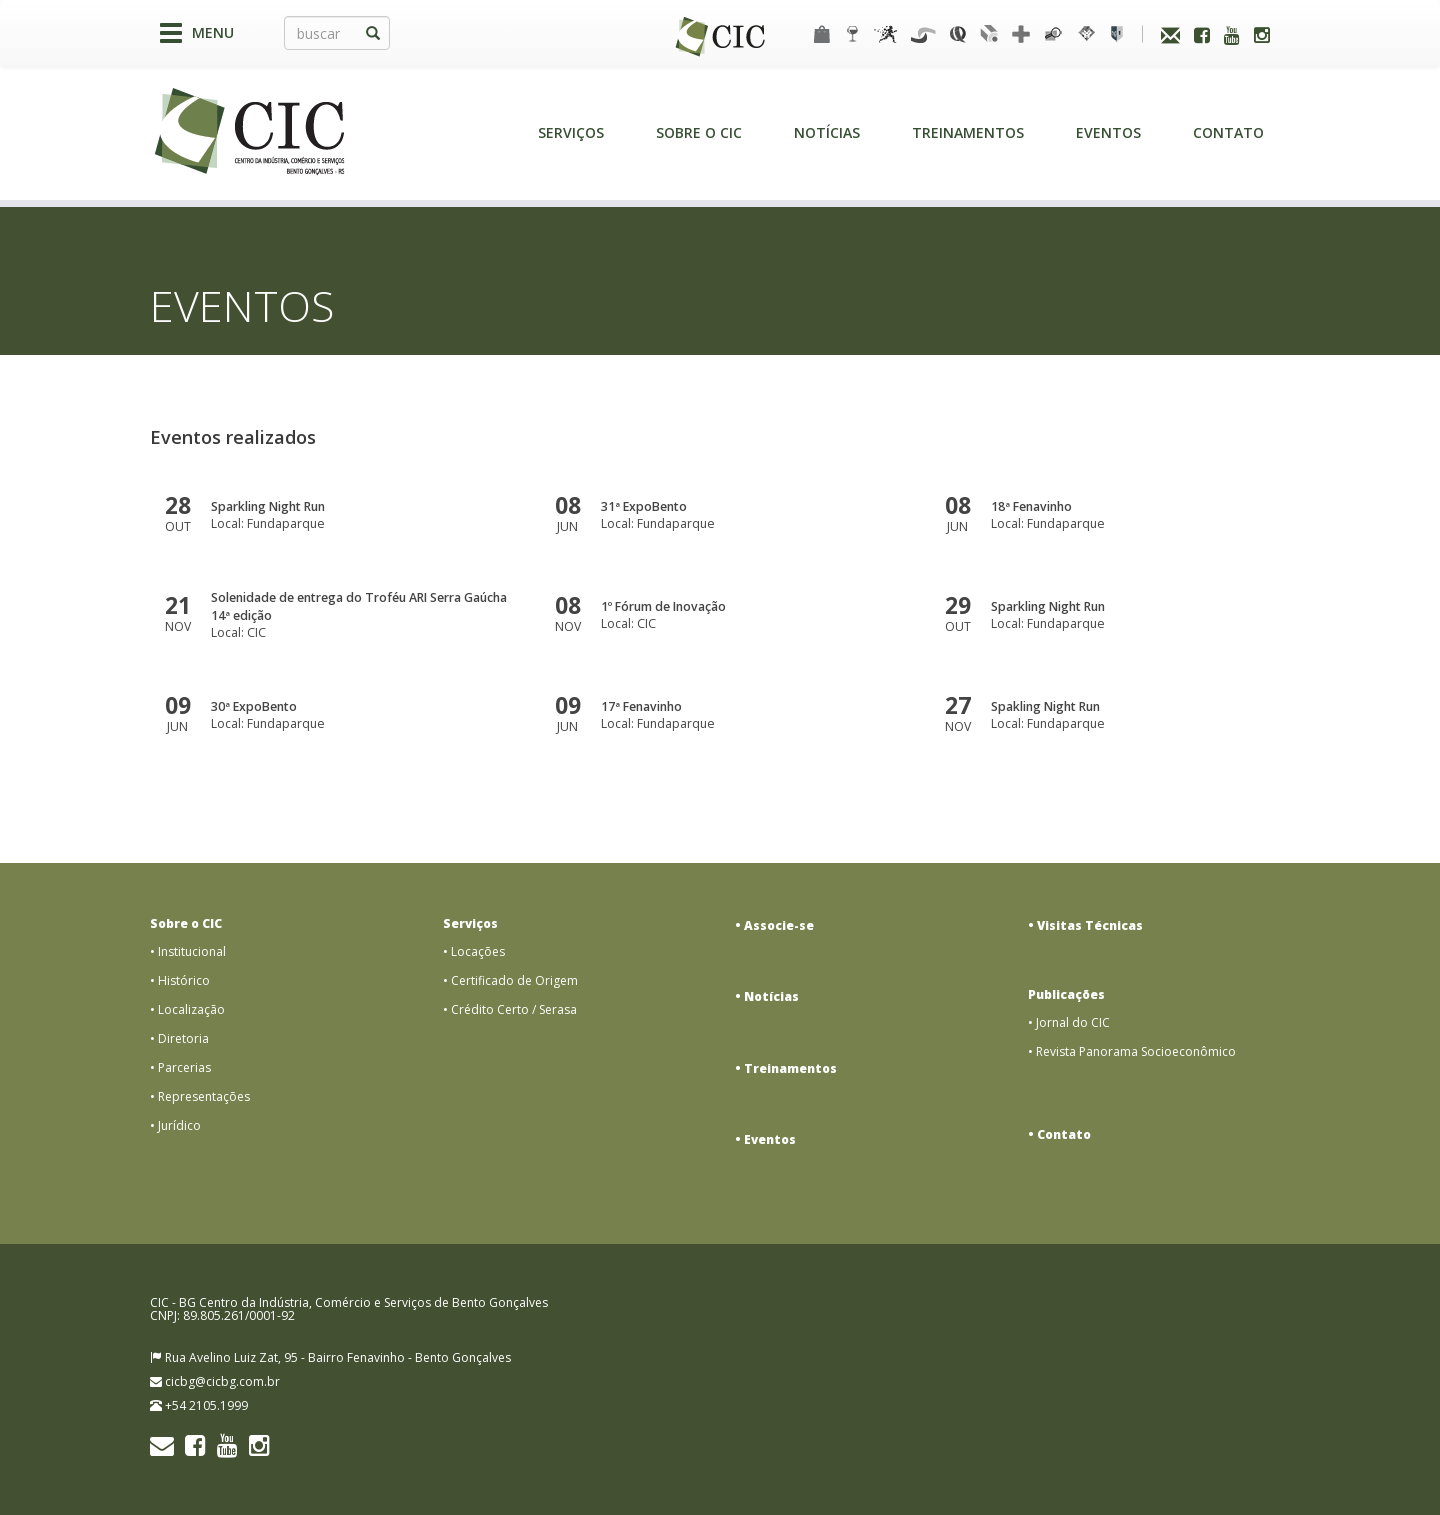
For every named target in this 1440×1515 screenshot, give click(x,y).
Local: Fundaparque (360, 515)
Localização (191, 1009)
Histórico (184, 980)
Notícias (827, 132)
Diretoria (183, 1038)
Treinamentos (968, 132)
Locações (478, 951)
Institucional (192, 951)
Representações (204, 1096)
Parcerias (184, 1067)
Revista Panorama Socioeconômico (1136, 1051)
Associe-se (779, 925)
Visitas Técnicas (1090, 925)
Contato (1228, 132)
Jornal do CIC (1073, 1022)
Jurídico (179, 1125)
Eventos (1108, 132)
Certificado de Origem (514, 980)
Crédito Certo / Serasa (514, 1009)
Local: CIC (360, 615)
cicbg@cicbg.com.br (222, 1381)
